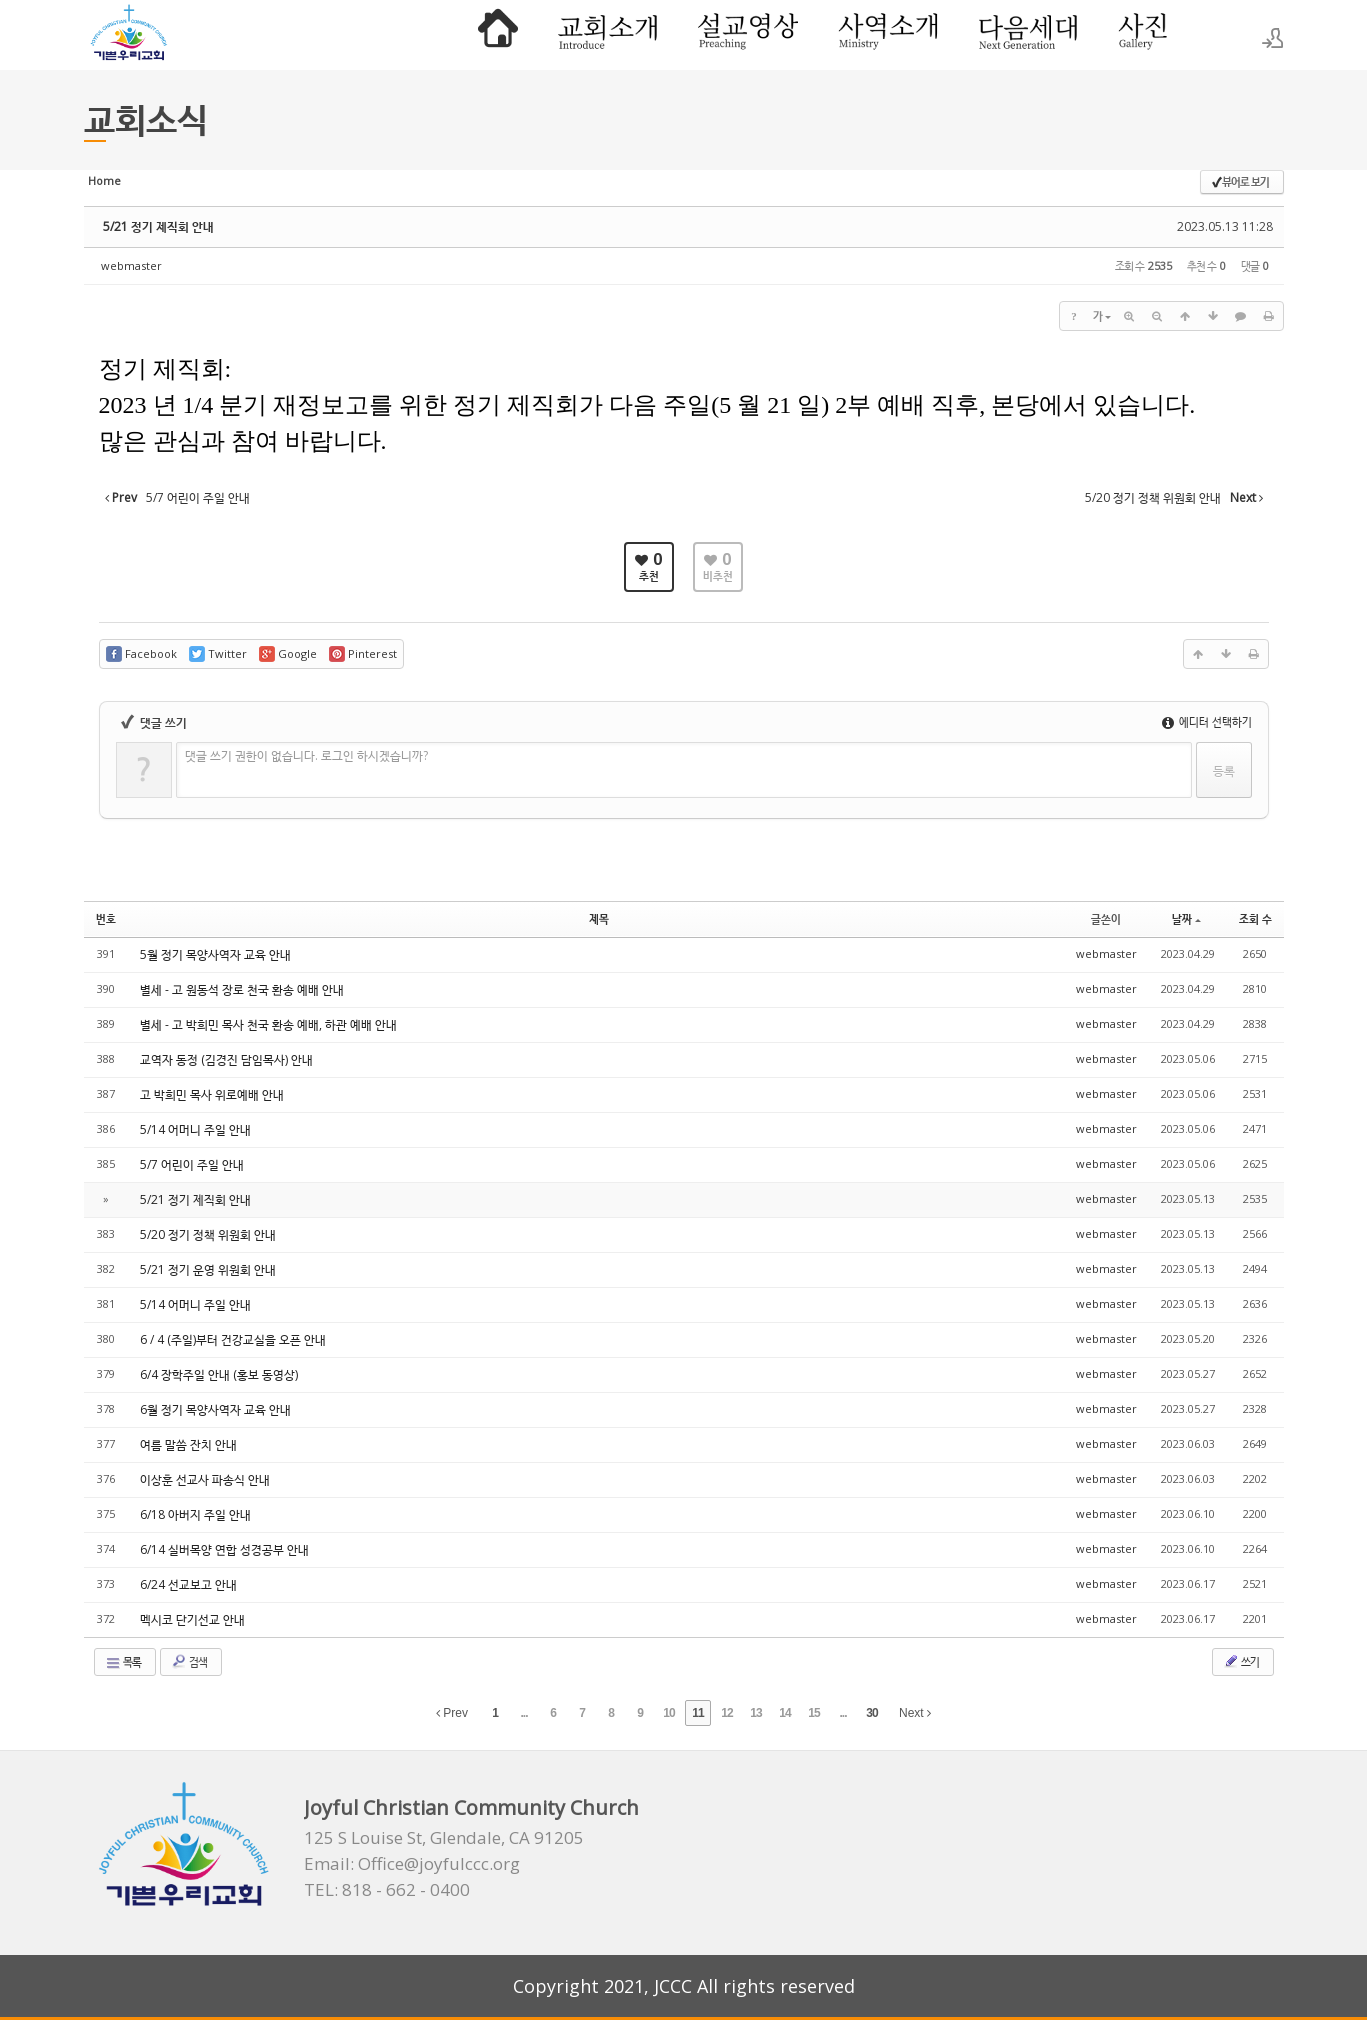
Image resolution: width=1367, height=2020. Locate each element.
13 (755, 1713)
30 (871, 1713)
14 (784, 1713)
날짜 (1186, 918)
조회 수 (1255, 918)
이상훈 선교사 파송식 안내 (205, 1479)
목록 (123, 1662)
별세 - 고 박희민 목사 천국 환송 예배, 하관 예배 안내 (268, 1024)
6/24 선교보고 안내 (188, 1584)
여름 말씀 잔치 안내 (188, 1444)
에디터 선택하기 (1207, 721)
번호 (106, 918)
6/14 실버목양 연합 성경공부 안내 (224, 1549)
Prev (452, 1713)
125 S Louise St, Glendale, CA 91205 (444, 1838)
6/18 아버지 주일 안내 (195, 1514)
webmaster (131, 265)
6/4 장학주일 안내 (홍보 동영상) (219, 1374)
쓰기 (1241, 1661)
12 (726, 1713)
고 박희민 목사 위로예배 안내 (212, 1094)
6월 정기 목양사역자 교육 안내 (215, 1409)
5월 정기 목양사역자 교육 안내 (215, 954)
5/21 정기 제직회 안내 (158, 226)
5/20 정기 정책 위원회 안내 (208, 1234)
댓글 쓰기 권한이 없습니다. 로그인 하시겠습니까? (306, 755)
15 (813, 1713)
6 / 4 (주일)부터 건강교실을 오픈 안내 (233, 1339)
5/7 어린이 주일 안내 (192, 1164)
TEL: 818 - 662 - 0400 (387, 1890)
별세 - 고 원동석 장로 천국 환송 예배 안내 (242, 989)
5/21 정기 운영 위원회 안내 (208, 1269)
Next (915, 1713)
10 (668, 1713)
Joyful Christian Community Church (471, 1807)
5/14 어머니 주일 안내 (195, 1129)
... (523, 1713)
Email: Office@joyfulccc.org (412, 1864)
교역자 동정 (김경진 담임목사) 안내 (226, 1059)
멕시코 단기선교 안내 (192, 1619)
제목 (599, 918)
